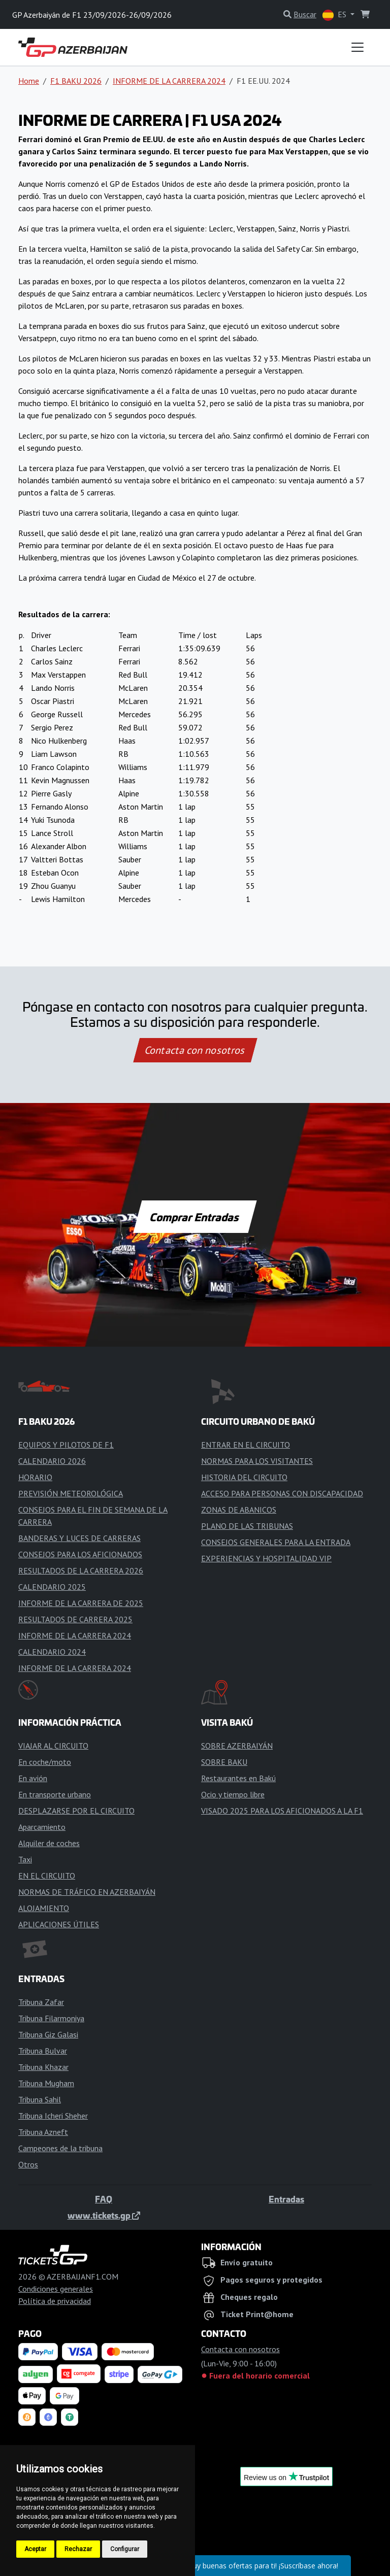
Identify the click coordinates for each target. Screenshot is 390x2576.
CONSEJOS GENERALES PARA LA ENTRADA (275, 1542)
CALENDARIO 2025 (52, 1587)
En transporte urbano (54, 1794)
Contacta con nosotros (195, 1050)
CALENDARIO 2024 (52, 1652)
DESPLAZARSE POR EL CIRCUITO (76, 1810)
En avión (32, 1778)
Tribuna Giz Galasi (48, 2034)
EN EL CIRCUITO (46, 1875)
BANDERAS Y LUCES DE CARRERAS (79, 1538)
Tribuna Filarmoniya (51, 2018)
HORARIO (35, 1477)
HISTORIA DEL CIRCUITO (244, 1477)
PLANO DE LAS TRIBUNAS (247, 1526)
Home (28, 81)
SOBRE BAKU (224, 1762)
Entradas (286, 2199)
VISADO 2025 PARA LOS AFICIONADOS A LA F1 (282, 1810)
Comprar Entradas (195, 1216)
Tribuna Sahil (39, 2099)
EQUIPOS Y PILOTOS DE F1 (66, 1445)
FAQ (103, 2199)
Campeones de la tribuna (60, 2148)
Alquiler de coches (49, 1843)
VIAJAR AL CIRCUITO (53, 1746)
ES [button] (335, 15)
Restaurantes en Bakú (238, 1778)
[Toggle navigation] (357, 47)
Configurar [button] (124, 2549)
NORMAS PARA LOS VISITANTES (257, 1461)
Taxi (25, 1859)
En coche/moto (44, 1762)
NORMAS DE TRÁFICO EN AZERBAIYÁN (86, 1892)
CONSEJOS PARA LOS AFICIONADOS (80, 1554)
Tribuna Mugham (46, 2083)
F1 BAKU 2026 (76, 81)
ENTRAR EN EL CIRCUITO (245, 1445)
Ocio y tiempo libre (233, 1794)
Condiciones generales (55, 2289)
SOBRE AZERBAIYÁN (237, 1746)
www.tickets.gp (104, 2215)
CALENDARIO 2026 (52, 1461)
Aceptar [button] (35, 2549)
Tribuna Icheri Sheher (53, 2116)
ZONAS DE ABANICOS (238, 1509)
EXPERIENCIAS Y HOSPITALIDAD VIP (266, 1558)
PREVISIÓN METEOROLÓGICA (70, 1493)
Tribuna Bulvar (42, 2051)
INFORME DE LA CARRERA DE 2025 (80, 1603)
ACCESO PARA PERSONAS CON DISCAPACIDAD (282, 1493)
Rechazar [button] (78, 2549)
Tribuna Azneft (43, 2132)
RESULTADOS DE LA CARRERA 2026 (80, 1570)
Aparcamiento (42, 1827)
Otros (28, 2164)
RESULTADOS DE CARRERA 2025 (75, 1619)
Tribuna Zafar (41, 2002)
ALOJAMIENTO (43, 1908)
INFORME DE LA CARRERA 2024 (169, 81)
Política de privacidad (54, 2301)
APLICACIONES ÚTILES (58, 1924)
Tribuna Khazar (43, 2067)
